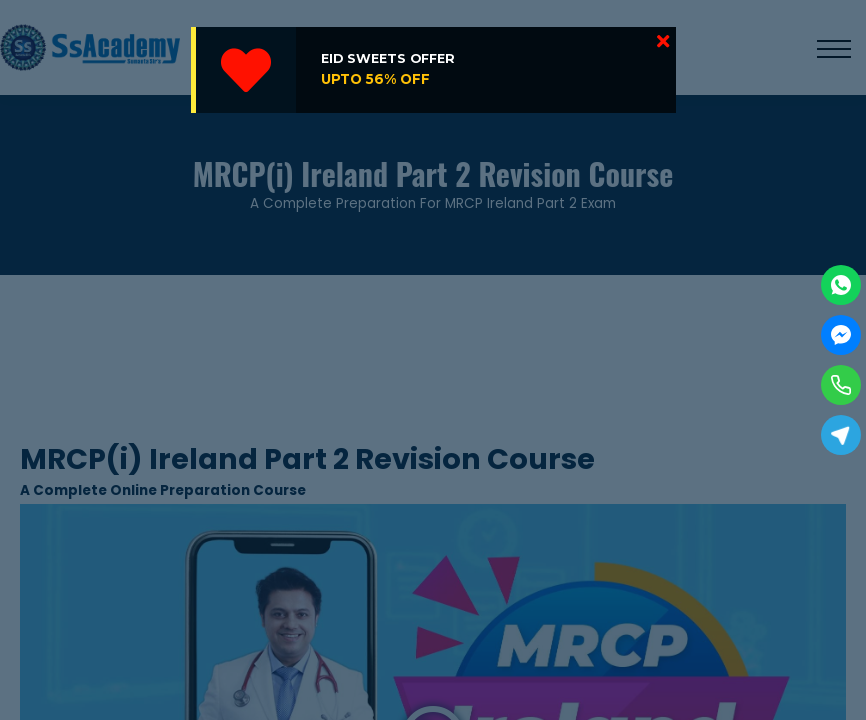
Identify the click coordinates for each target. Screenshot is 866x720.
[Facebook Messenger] (841, 335)
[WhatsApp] (841, 285)
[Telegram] (841, 435)
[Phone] (841, 385)
